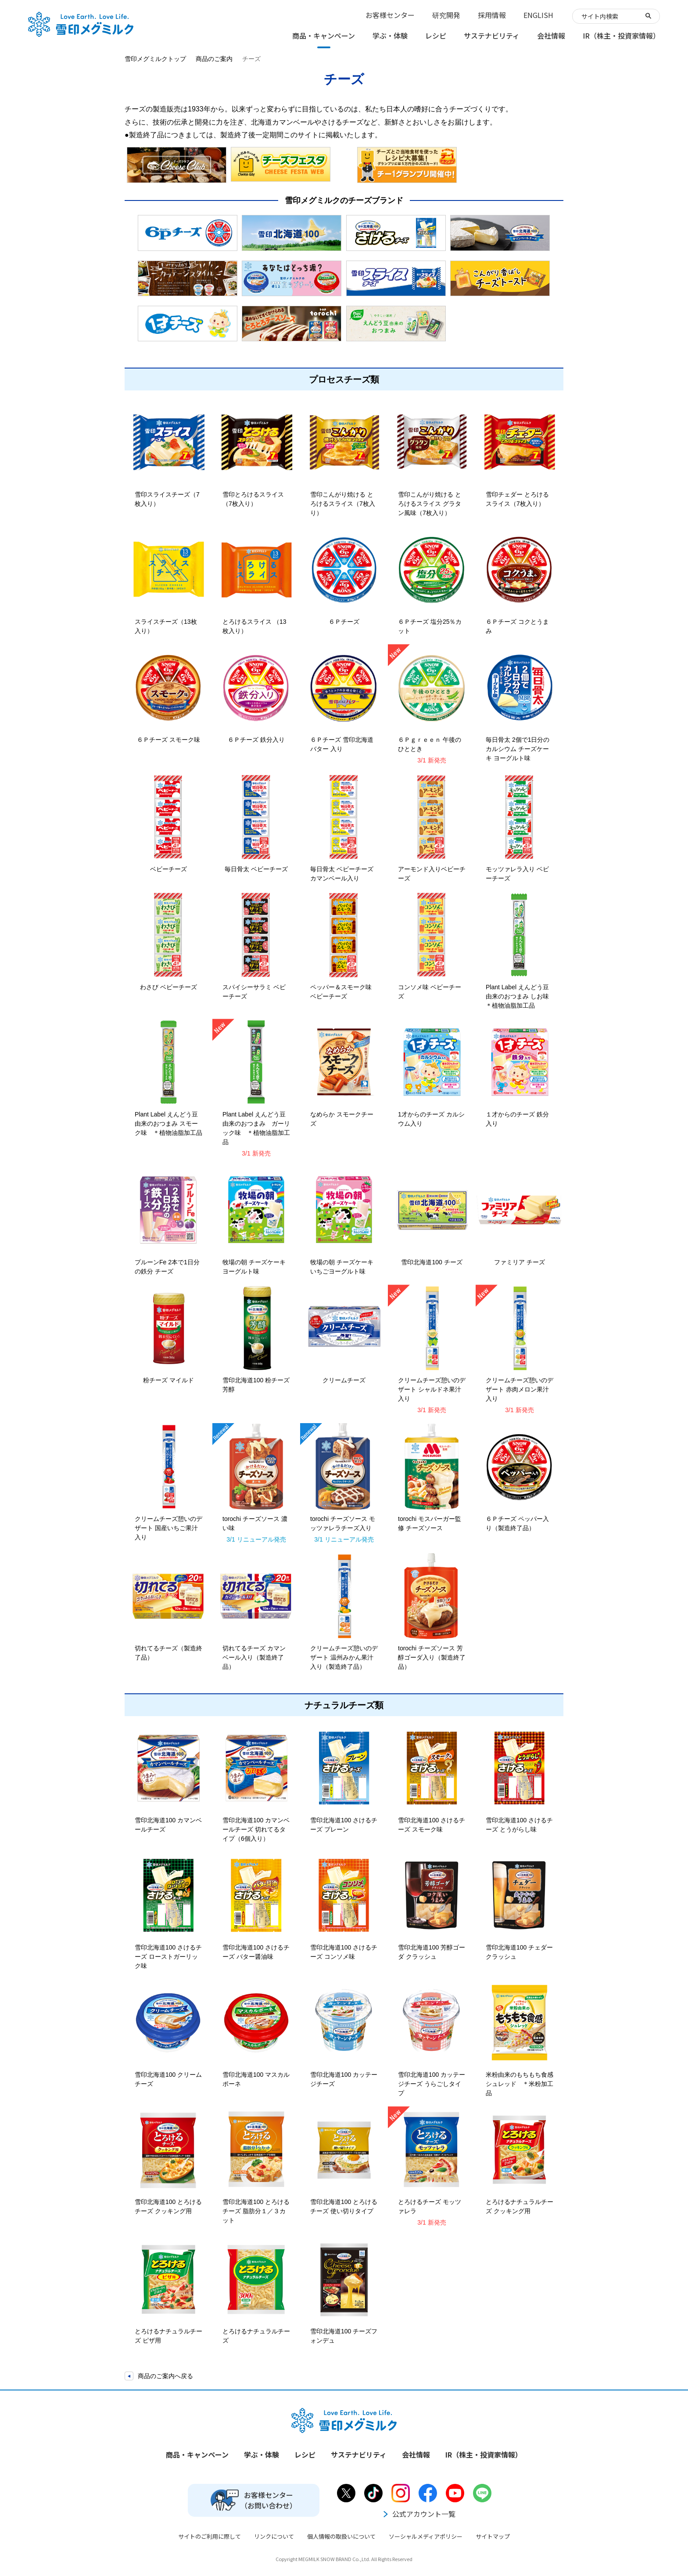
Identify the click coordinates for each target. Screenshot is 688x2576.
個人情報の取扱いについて (341, 2536)
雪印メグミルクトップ (155, 58)
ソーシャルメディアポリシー (425, 2536)
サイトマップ (493, 2536)
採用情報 (492, 15)
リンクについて (274, 2536)
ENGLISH (538, 15)
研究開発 (446, 15)
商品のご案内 (214, 58)
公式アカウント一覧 (418, 2513)
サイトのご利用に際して (209, 2536)
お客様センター (390, 15)
